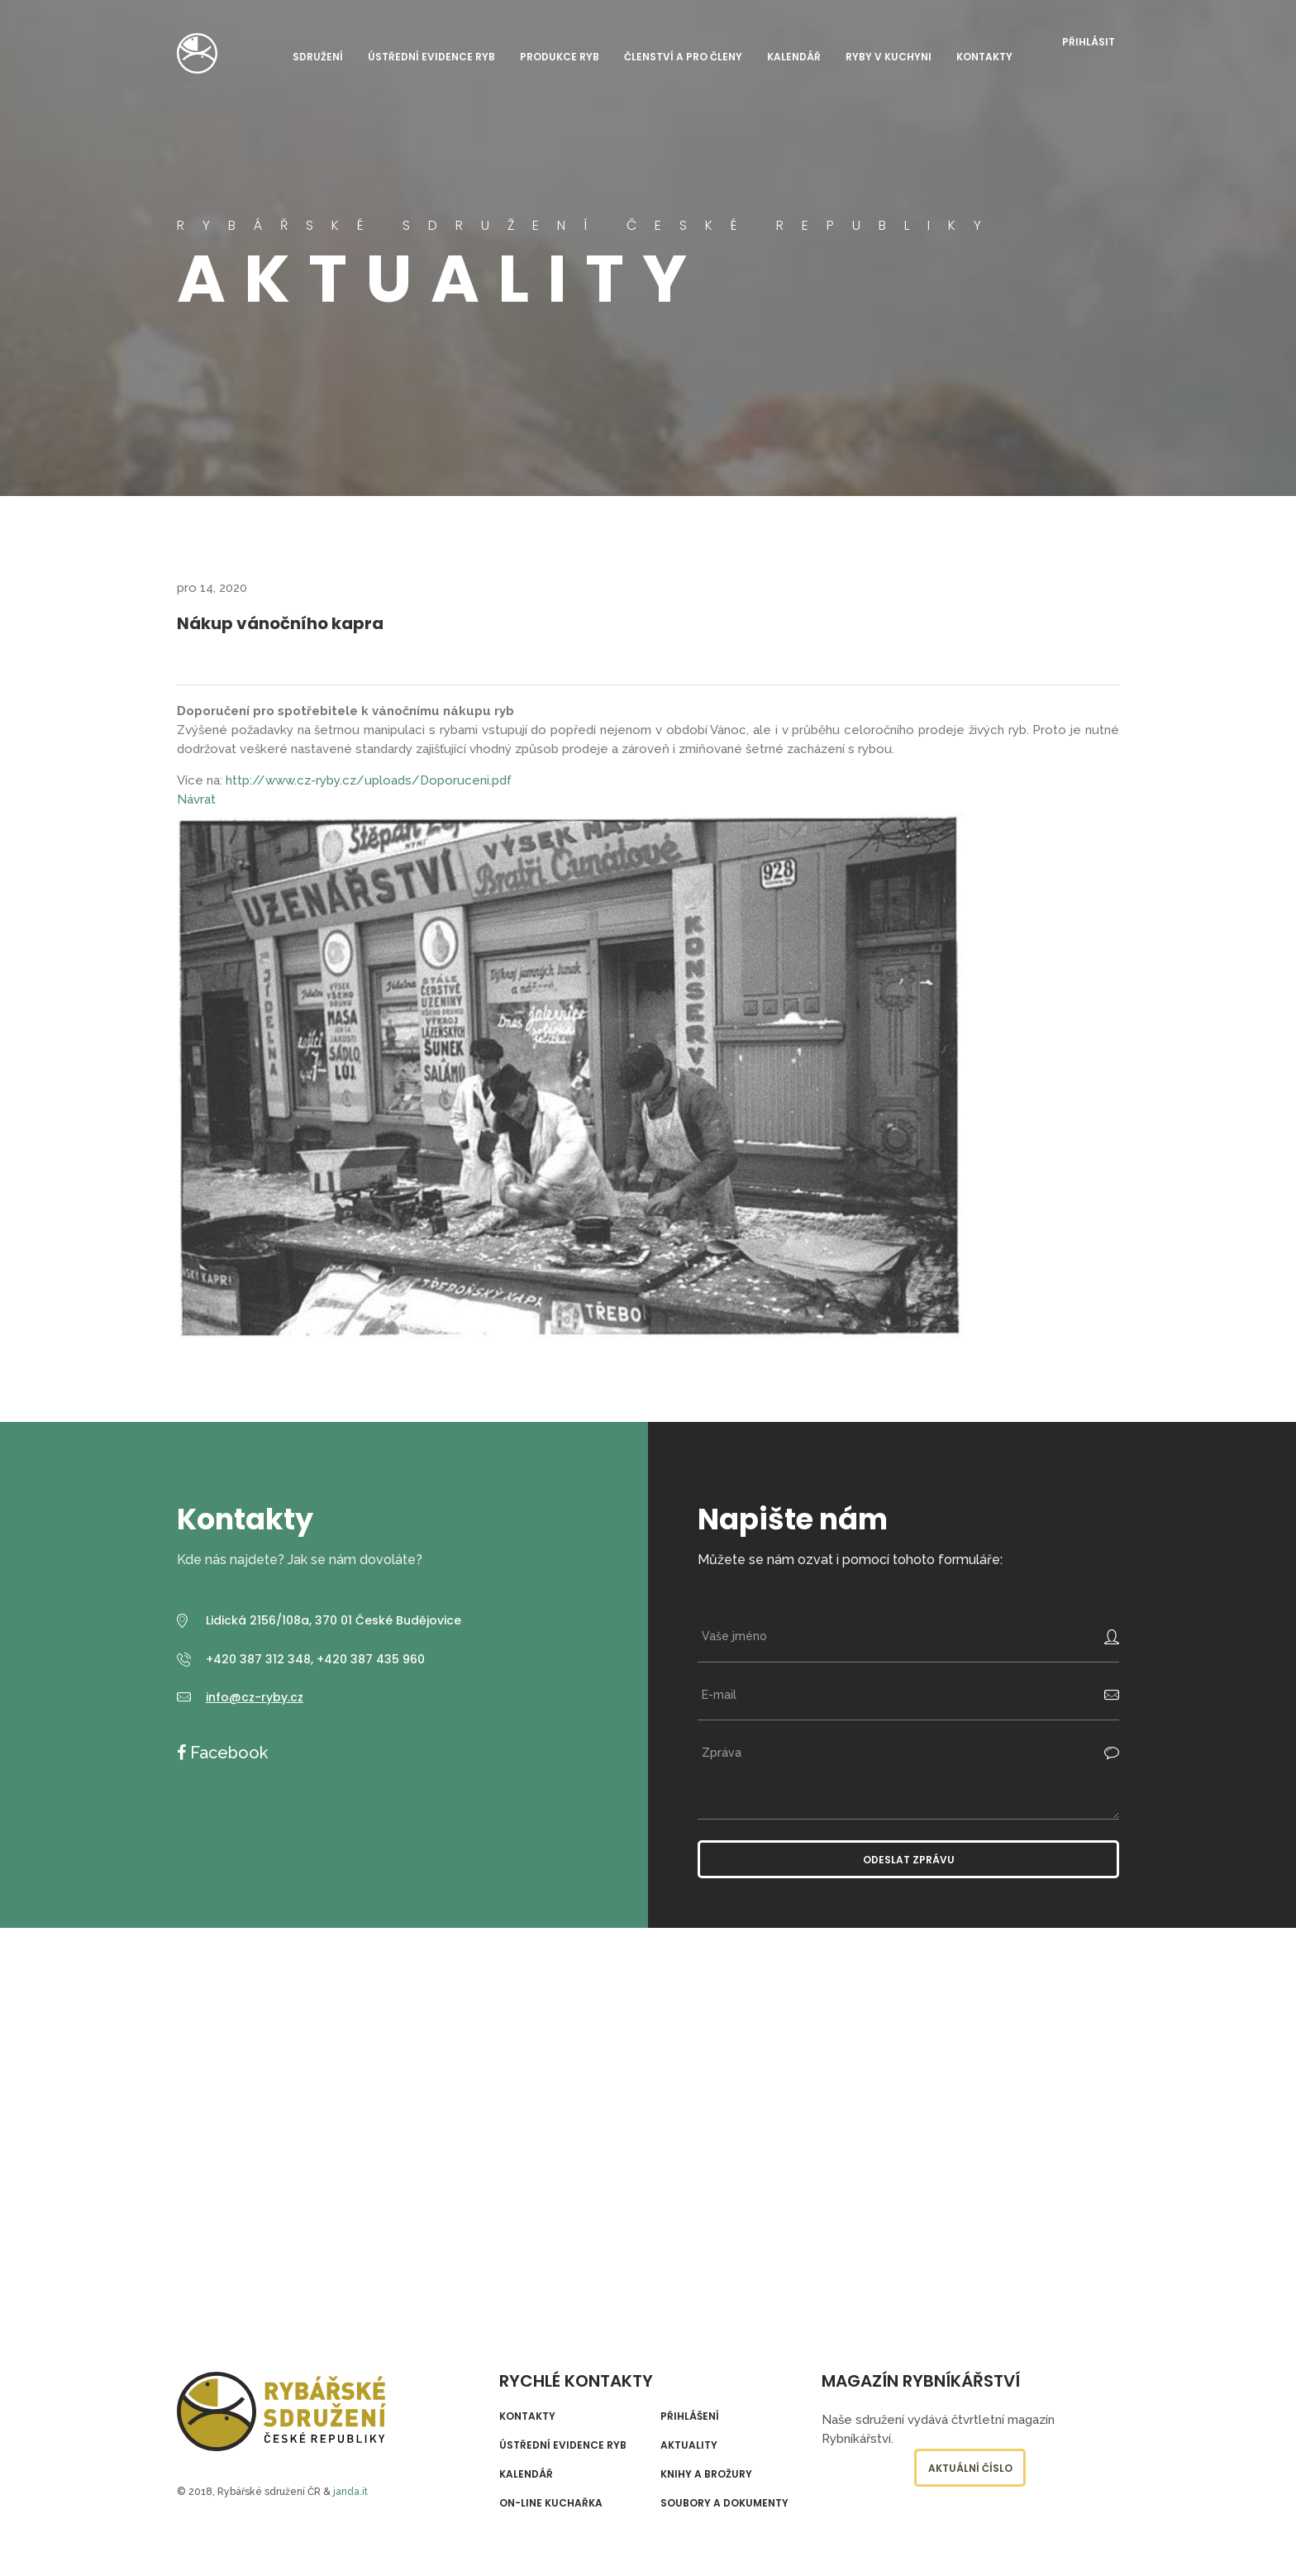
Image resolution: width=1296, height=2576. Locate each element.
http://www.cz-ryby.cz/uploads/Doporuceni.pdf (369, 780)
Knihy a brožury (706, 2474)
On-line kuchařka (551, 2503)
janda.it (350, 2491)
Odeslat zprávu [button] (909, 1860)
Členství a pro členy (683, 57)
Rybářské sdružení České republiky (197, 53)
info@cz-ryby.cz (254, 1697)
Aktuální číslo (970, 2468)
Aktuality (688, 2445)
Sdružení (318, 57)
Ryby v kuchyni (889, 57)
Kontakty (984, 57)
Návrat (196, 799)
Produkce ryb (559, 57)
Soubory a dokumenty (724, 2503)
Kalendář (794, 57)
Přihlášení (689, 2416)
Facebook (227, 1752)
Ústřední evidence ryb (431, 57)
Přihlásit (1088, 42)
